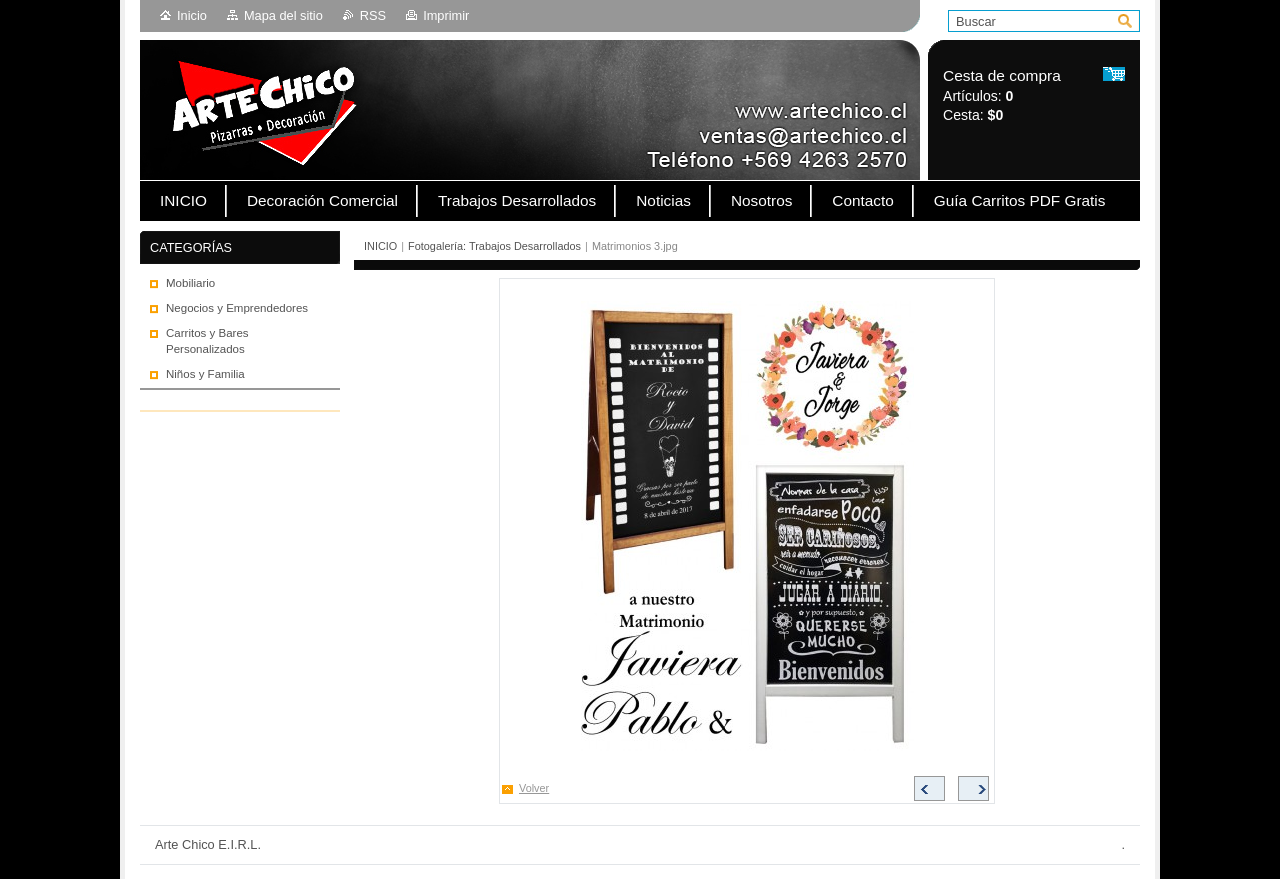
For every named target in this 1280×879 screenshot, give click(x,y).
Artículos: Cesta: (1002, 95)
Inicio (192, 15)
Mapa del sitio (283, 15)
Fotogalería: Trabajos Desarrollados (494, 246)
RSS (373, 15)
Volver (534, 788)
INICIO (380, 246)
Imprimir (446, 15)
